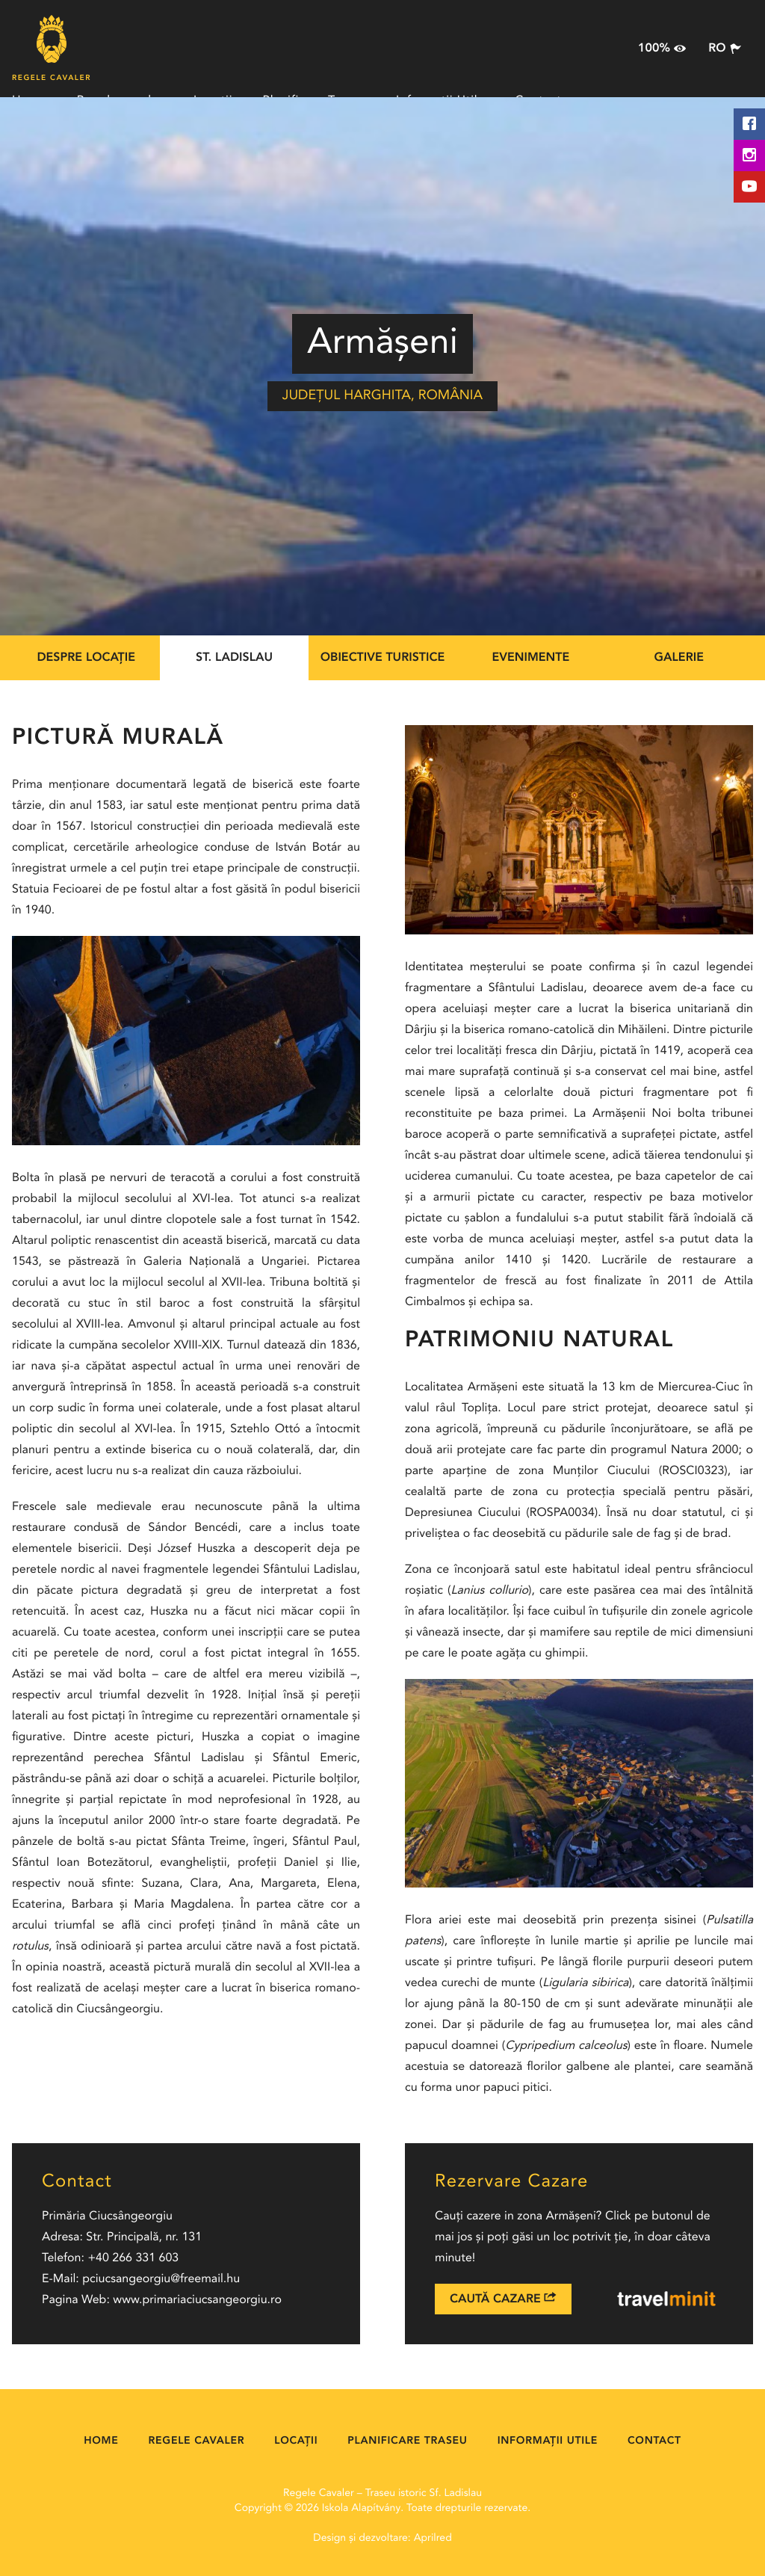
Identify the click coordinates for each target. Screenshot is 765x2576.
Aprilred (433, 2538)
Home (101, 2441)
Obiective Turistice (382, 658)
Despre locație (86, 658)
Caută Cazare (503, 2298)
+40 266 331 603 (133, 2258)
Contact (654, 2441)
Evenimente (531, 658)
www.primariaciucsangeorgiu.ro (197, 2300)
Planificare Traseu (407, 2441)
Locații (296, 2441)
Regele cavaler (197, 2441)
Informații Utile (548, 2441)
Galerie (679, 658)
